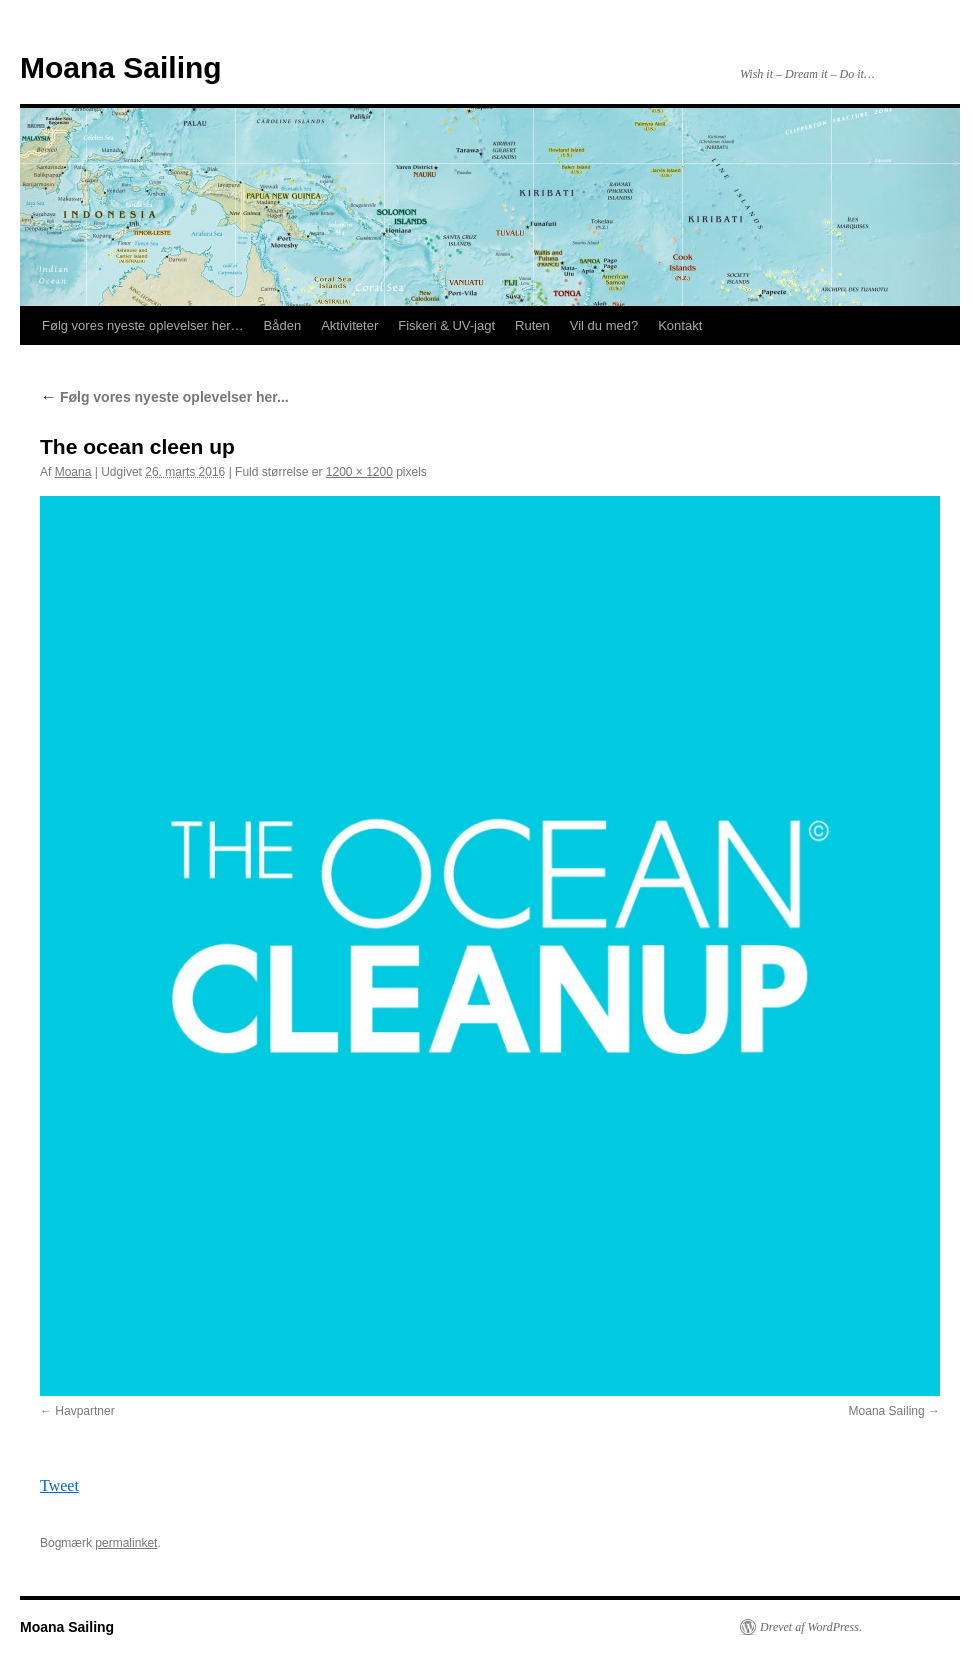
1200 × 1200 (359, 472)
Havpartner (84, 1411)
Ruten (532, 325)
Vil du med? (604, 325)
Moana (73, 472)
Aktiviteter (349, 325)
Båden (283, 325)
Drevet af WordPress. (811, 1627)
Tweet (59, 1485)
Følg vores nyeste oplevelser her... (164, 397)
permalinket (126, 1543)
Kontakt (680, 325)
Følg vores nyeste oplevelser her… (143, 325)
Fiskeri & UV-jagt (446, 325)
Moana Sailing (121, 67)
